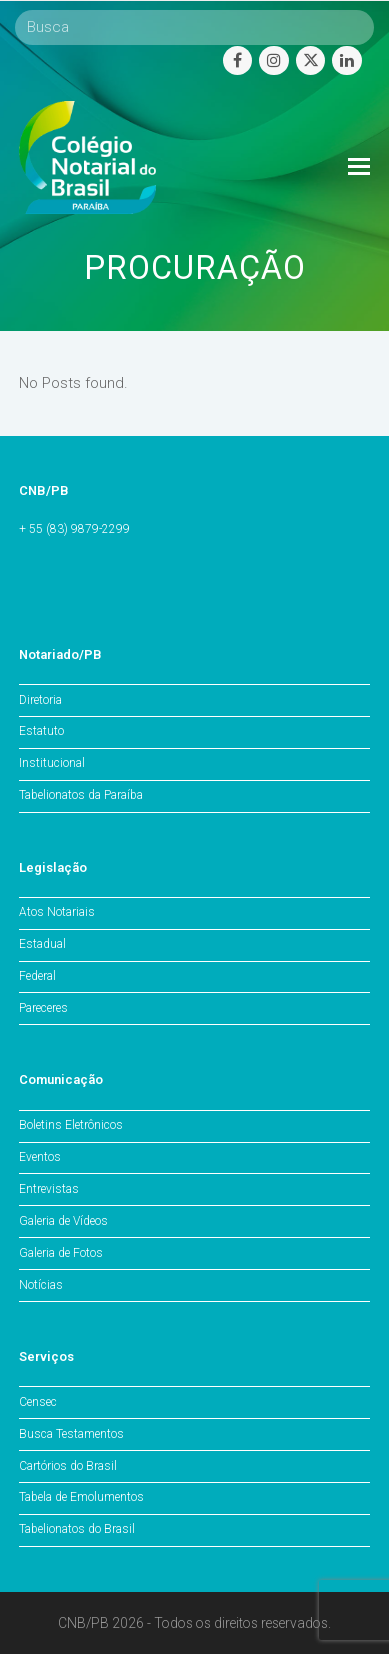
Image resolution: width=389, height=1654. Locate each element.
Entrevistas (49, 1189)
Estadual (42, 944)
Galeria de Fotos (61, 1253)
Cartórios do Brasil (68, 1466)
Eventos (40, 1157)
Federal (37, 976)
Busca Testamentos (71, 1434)
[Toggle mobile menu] (359, 167)
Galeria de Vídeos (63, 1221)
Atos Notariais (57, 912)
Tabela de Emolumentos (81, 1497)
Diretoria (40, 700)
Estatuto (41, 731)
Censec (38, 1402)
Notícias (41, 1285)
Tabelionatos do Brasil (77, 1529)
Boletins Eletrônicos (71, 1125)
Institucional (52, 763)
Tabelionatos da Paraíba (81, 795)
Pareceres (43, 1008)
